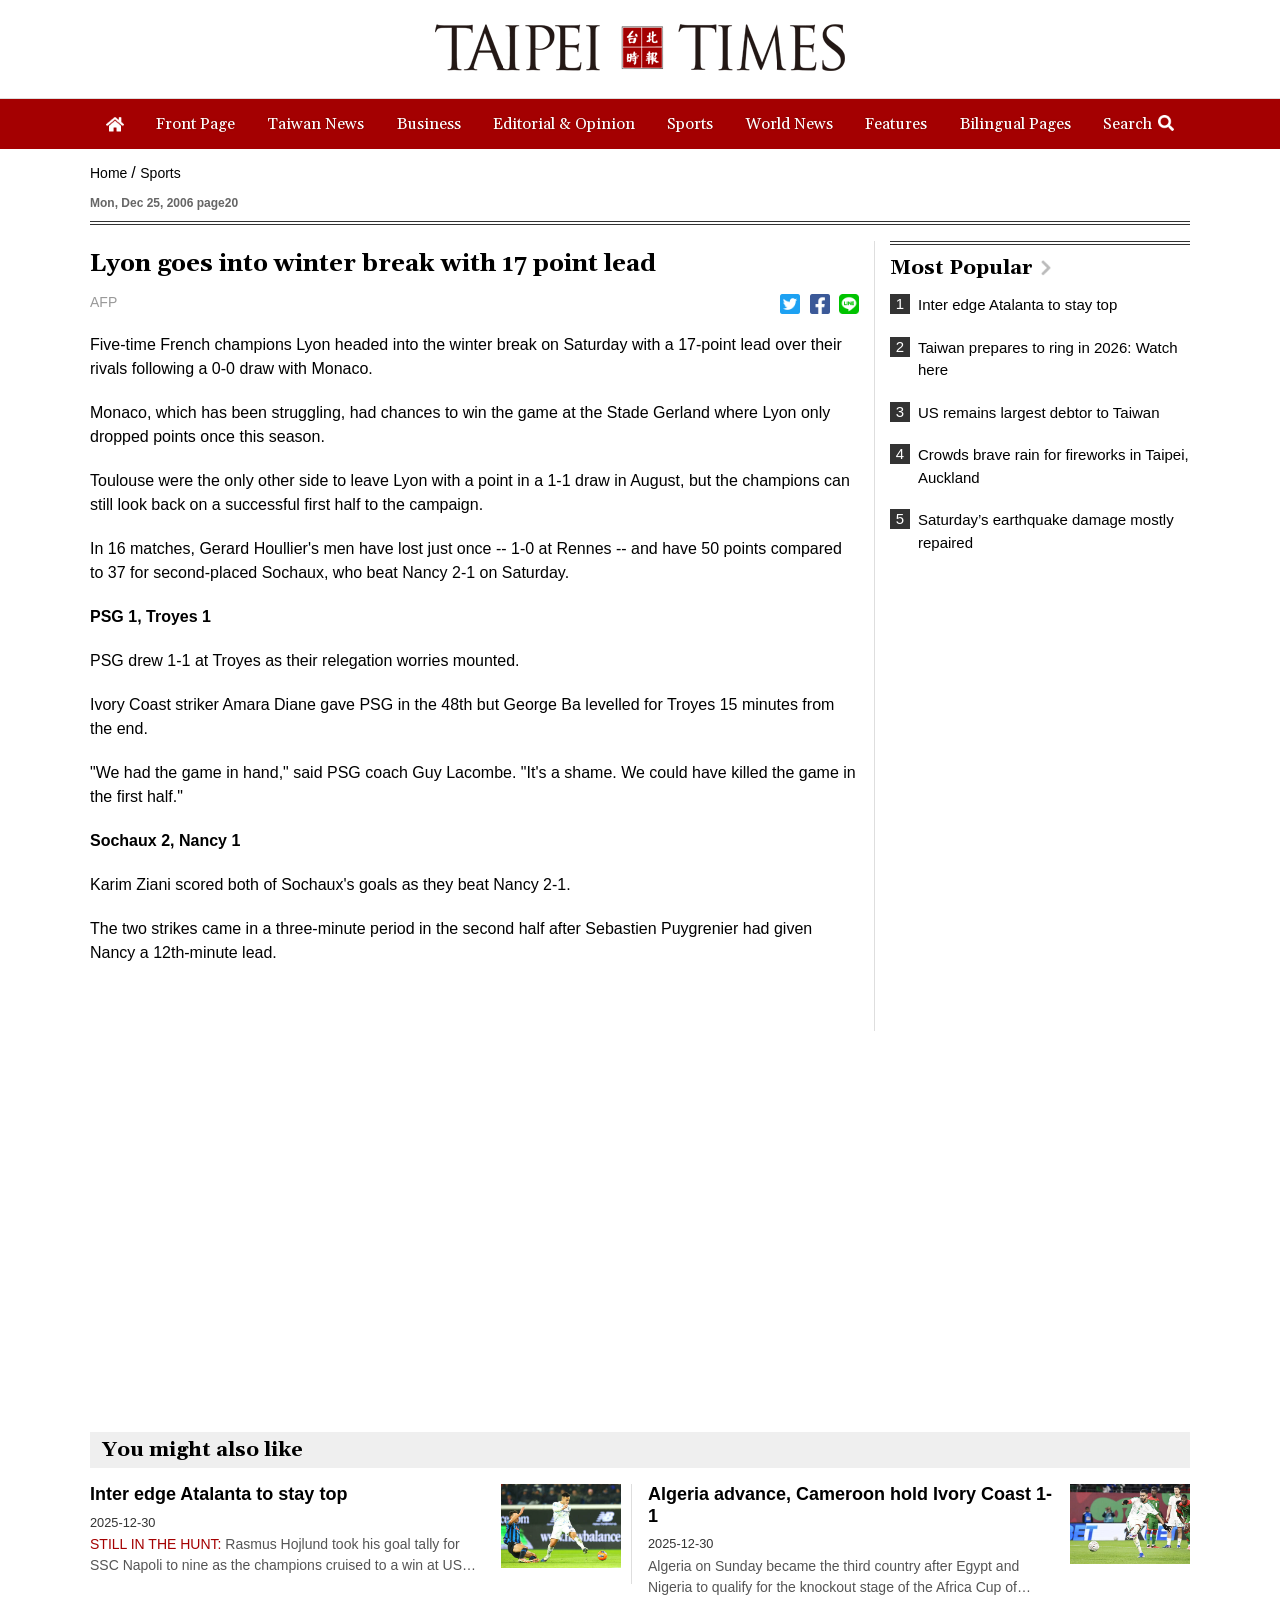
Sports (160, 173)
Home (108, 173)
